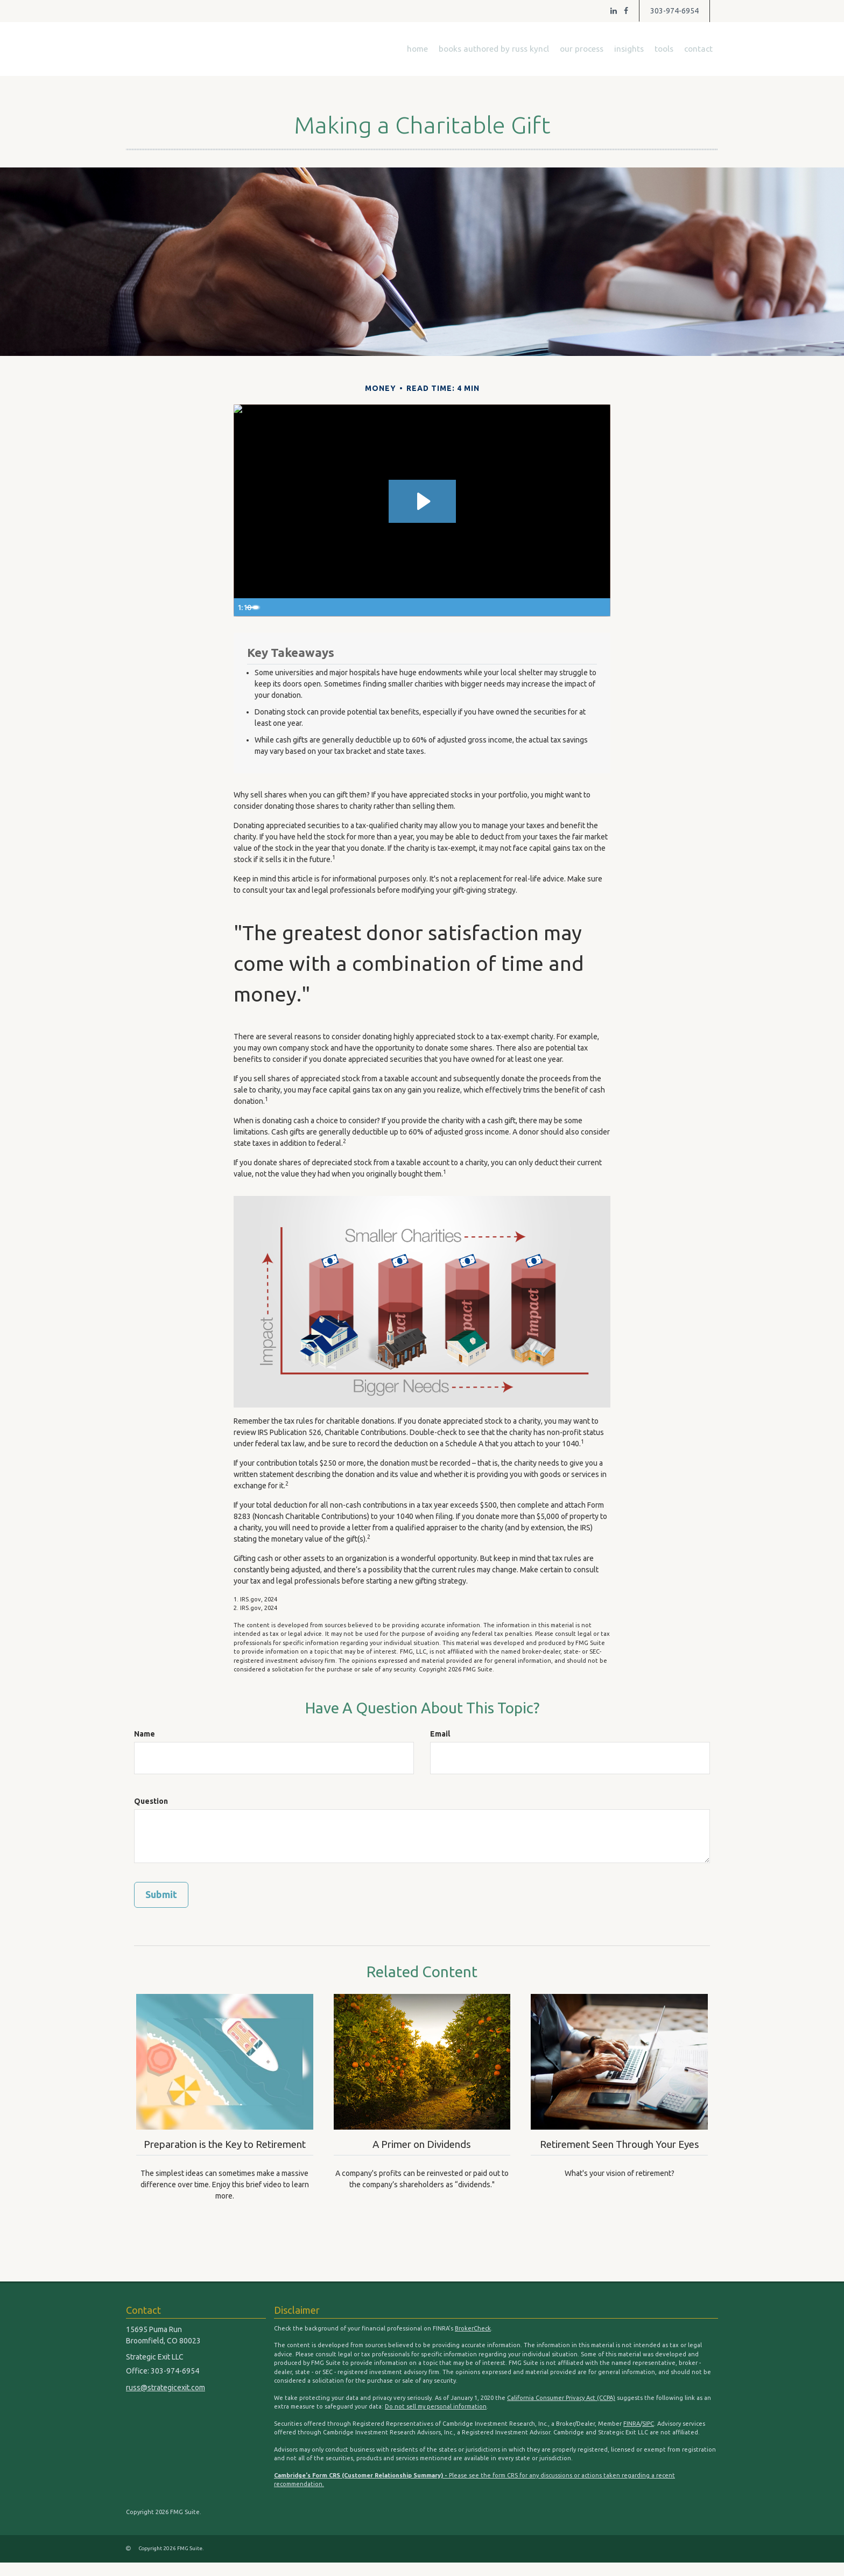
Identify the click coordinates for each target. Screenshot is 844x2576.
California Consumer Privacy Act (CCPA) (561, 2411)
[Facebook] (626, 10)
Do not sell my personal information (436, 2420)
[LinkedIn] (613, 10)
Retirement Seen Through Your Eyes (619, 2150)
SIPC (648, 2437)
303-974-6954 (674, 10)
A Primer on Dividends (422, 2143)
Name (144, 1734)
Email (440, 1734)
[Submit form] (161, 1895)
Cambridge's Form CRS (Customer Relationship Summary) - (361, 2489)
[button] (493, 49)
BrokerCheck (473, 2342)
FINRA (631, 2437)
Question (151, 1801)
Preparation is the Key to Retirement (225, 2150)
